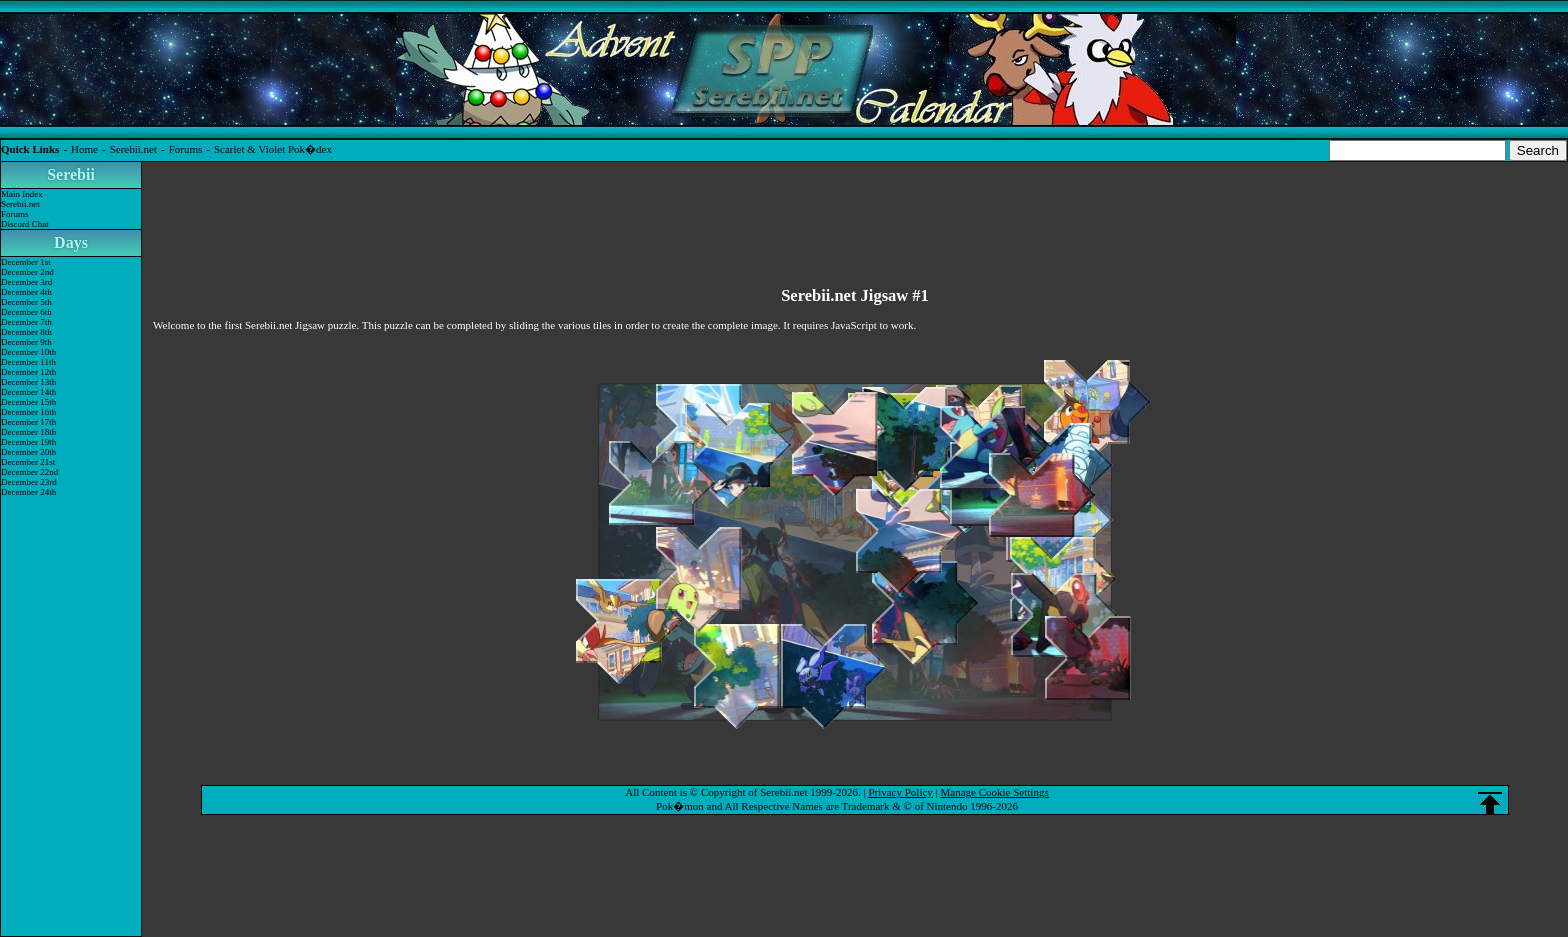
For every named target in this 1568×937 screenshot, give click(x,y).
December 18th (28, 432)
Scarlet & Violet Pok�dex (273, 149)
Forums (186, 149)
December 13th (28, 382)
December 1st (26, 262)
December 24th (28, 492)
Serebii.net (133, 149)
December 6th (26, 312)
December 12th (28, 372)
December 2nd (27, 272)
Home (84, 149)
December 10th (28, 352)
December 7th (26, 322)
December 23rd (29, 482)
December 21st (28, 462)
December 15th (28, 402)
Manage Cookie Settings (995, 792)
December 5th (26, 302)
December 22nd (29, 472)
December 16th (28, 412)
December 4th (26, 292)
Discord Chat (25, 224)
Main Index (22, 194)
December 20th (28, 452)
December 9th (26, 342)
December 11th (28, 362)
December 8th (26, 332)
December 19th (28, 442)
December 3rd (26, 282)
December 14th (28, 392)
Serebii (71, 174)
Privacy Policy (900, 792)
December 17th (28, 422)
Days (71, 242)
